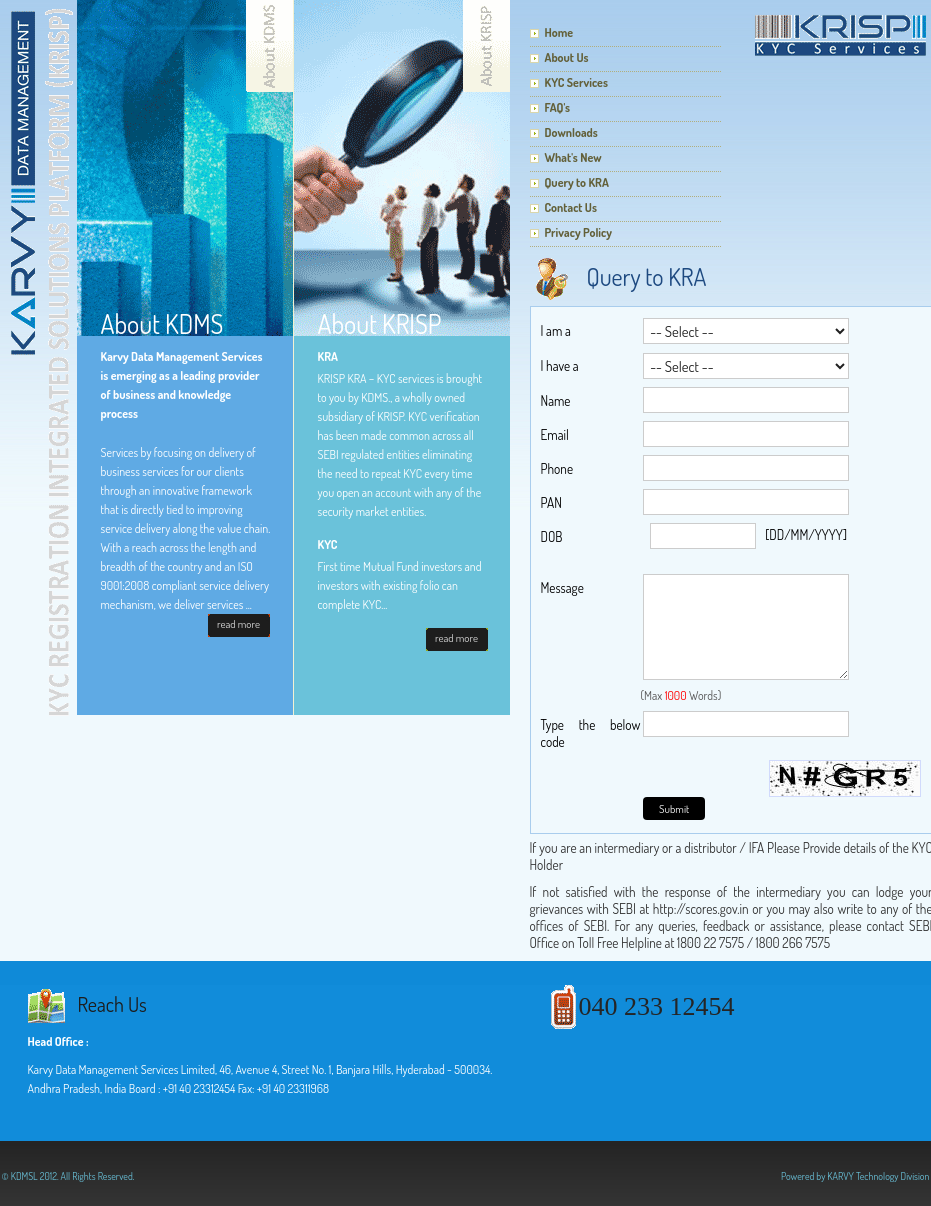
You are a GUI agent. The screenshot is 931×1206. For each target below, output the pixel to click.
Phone (557, 468)
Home (559, 32)
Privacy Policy (578, 232)
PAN (551, 502)
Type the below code (591, 733)
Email (555, 434)
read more (238, 624)
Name (556, 400)
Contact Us (571, 207)
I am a (556, 330)
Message (562, 587)
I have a (560, 365)
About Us (567, 57)
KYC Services (576, 82)
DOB (552, 536)
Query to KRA (577, 182)
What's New (573, 157)
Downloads (571, 132)
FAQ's (558, 107)
